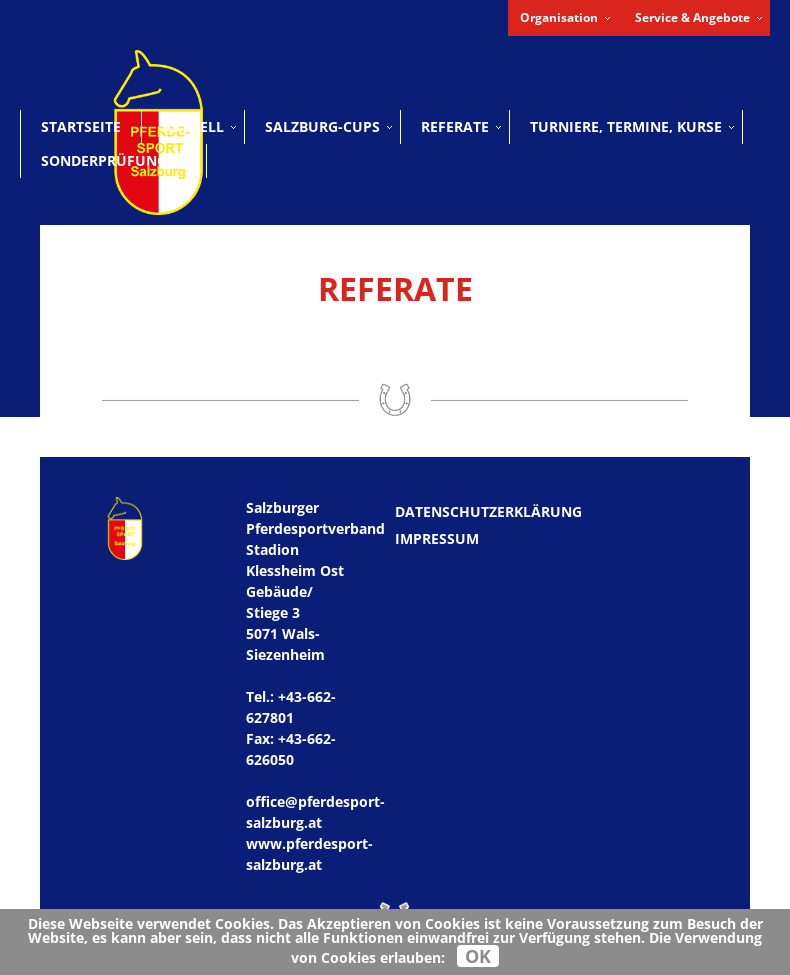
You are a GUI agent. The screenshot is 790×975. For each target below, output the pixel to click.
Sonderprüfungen (113, 160)
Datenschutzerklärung (488, 511)
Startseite (81, 126)
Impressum (437, 538)
